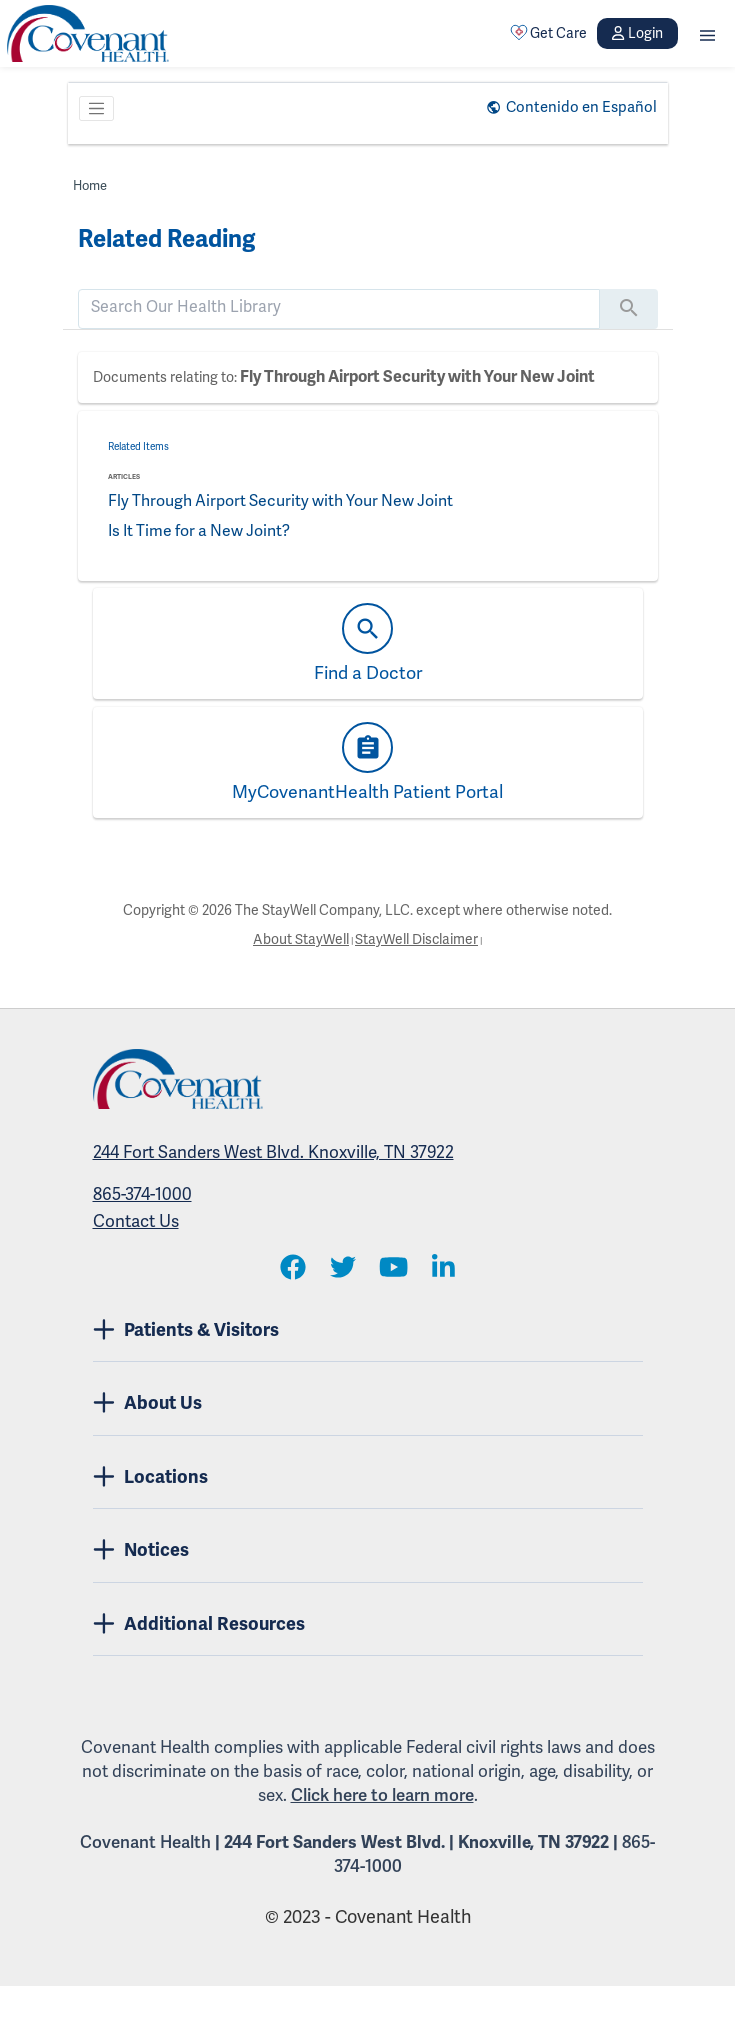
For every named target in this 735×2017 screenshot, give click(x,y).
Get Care (549, 33)
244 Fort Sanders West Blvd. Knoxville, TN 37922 (273, 1152)
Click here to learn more (382, 1795)
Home (90, 186)
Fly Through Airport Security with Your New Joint (417, 377)
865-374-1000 (142, 1194)
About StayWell (301, 939)
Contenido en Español (581, 107)
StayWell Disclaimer (417, 939)
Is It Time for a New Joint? (203, 531)
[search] (339, 307)
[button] (707, 33)
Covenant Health (145, 1842)
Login (637, 33)
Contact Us (136, 1221)
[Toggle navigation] (97, 109)
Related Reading (166, 239)
